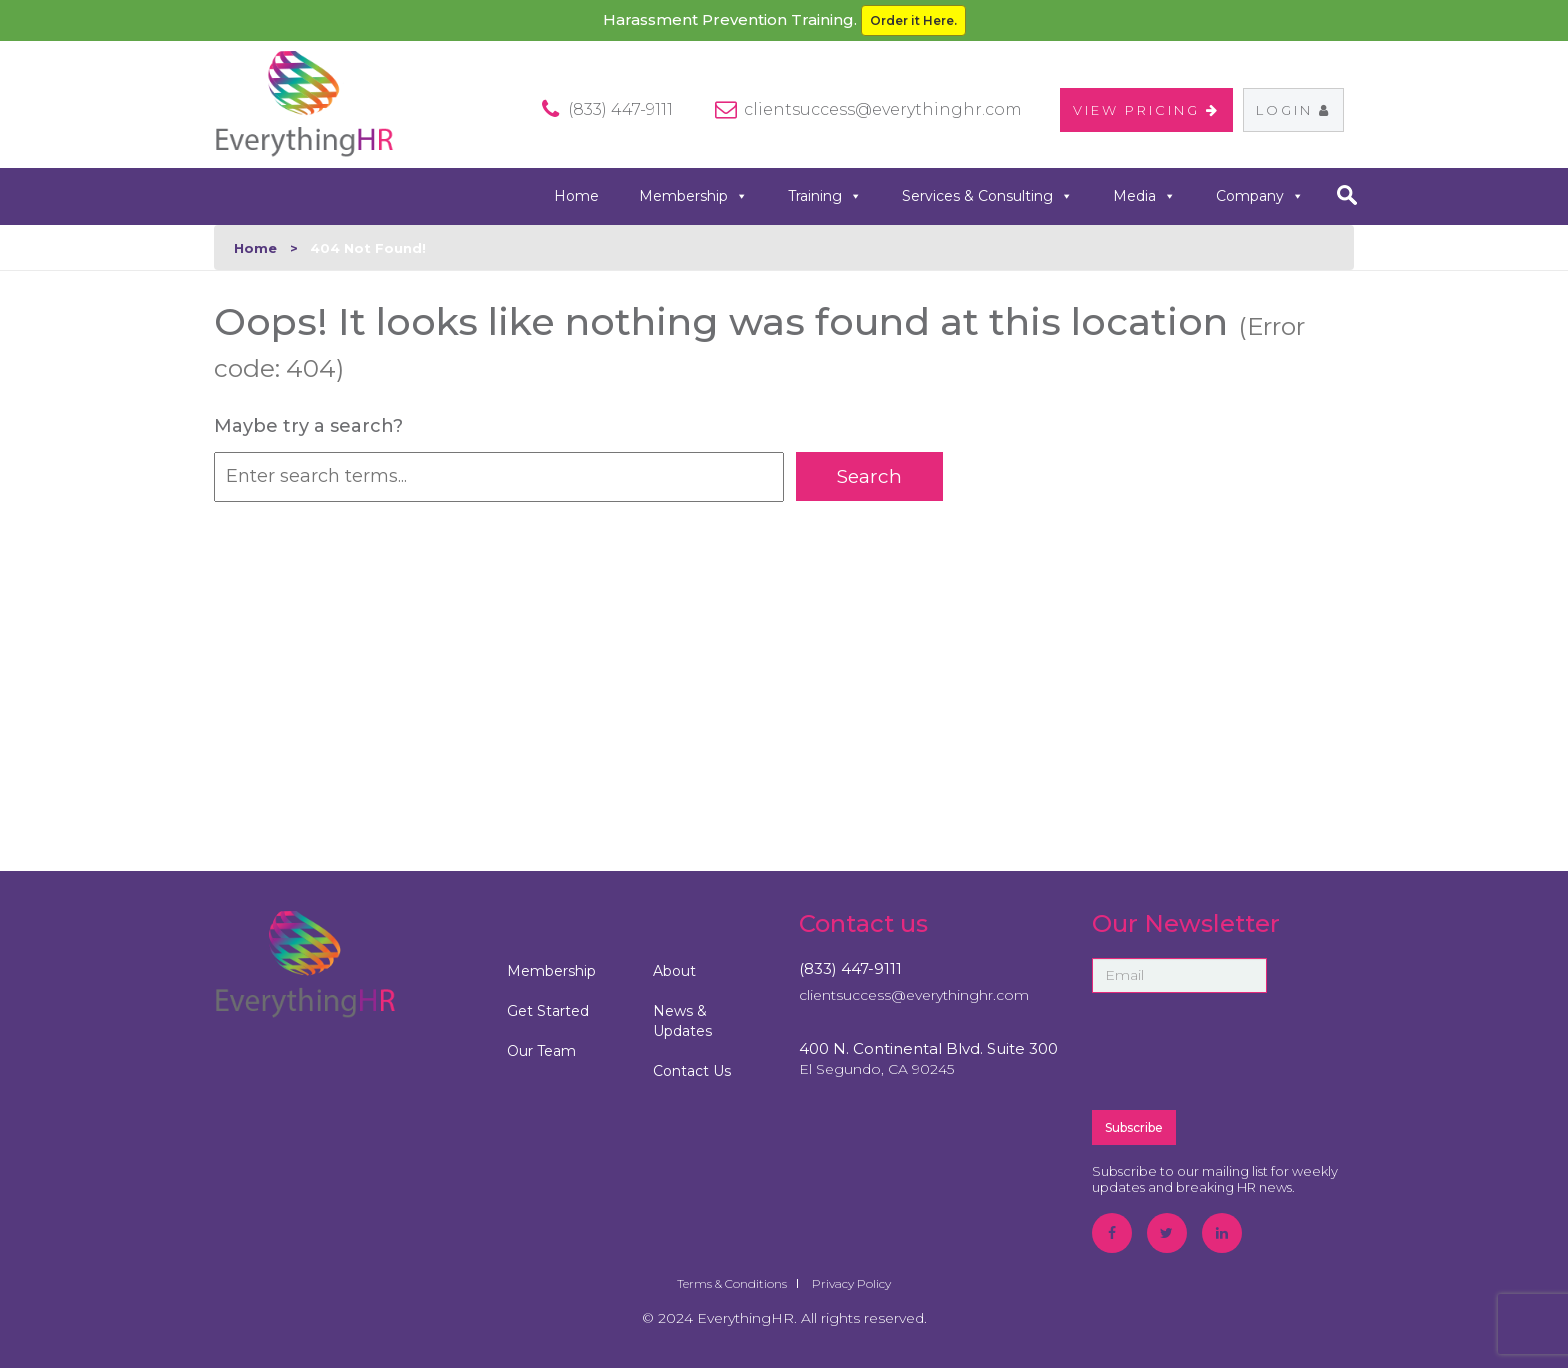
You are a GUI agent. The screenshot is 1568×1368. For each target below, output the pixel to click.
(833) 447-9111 (850, 968)
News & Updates (682, 1021)
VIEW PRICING (1146, 110)
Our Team (541, 1051)
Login (1293, 110)
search (1346, 195)
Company (1260, 196)
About (674, 971)
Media (1144, 196)
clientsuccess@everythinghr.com (883, 109)
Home (576, 196)
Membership (693, 196)
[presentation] (1244, 1050)
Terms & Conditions (732, 1283)
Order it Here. (913, 20)
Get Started (548, 1011)
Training (825, 196)
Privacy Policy (851, 1283)
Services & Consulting (987, 196)
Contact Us (692, 1071)
